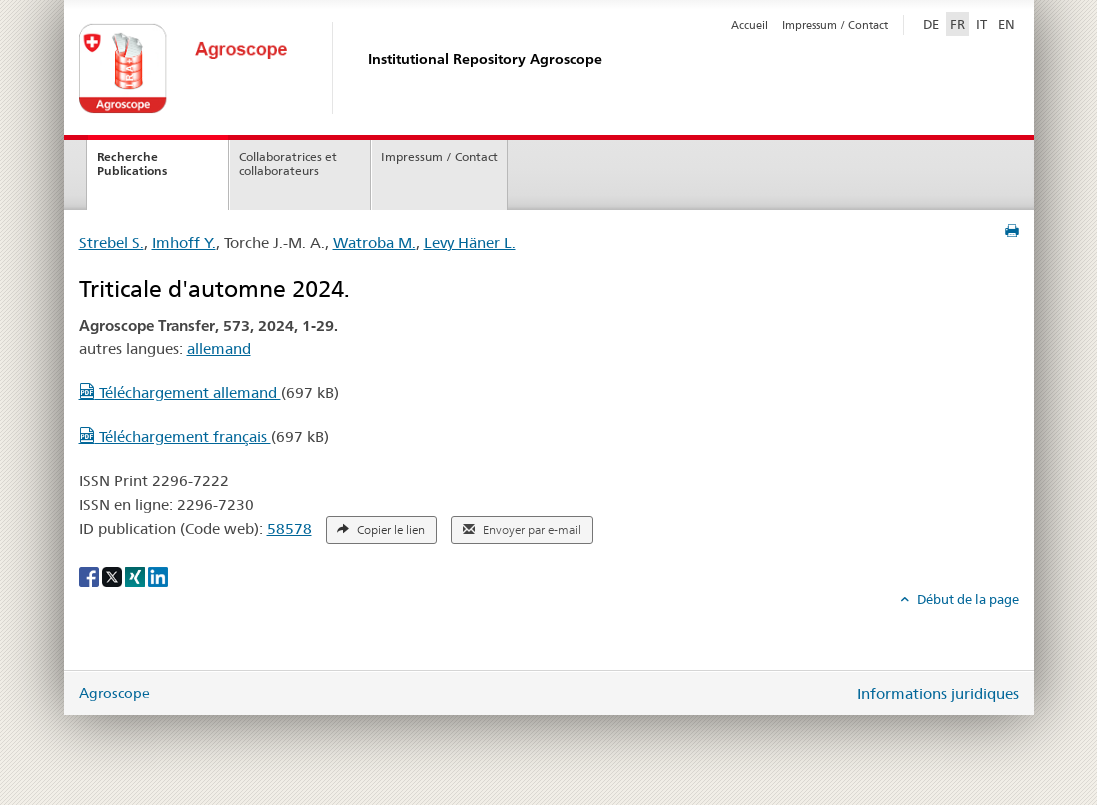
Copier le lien (381, 530)
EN (1006, 24)
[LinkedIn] (158, 576)
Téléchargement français (175, 436)
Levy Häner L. (470, 242)
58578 (289, 528)
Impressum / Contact (835, 25)
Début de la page (966, 599)
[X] (113, 576)
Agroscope (114, 693)
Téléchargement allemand (180, 392)
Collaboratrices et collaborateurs (288, 164)
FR (957, 24)
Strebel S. (111, 242)
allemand (219, 348)
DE (933, 23)
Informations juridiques (938, 693)
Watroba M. (374, 242)
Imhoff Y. (184, 242)
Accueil (749, 25)
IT (981, 24)
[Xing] (136, 576)
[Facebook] (90, 576)
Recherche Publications (132, 164)
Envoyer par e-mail (522, 530)
